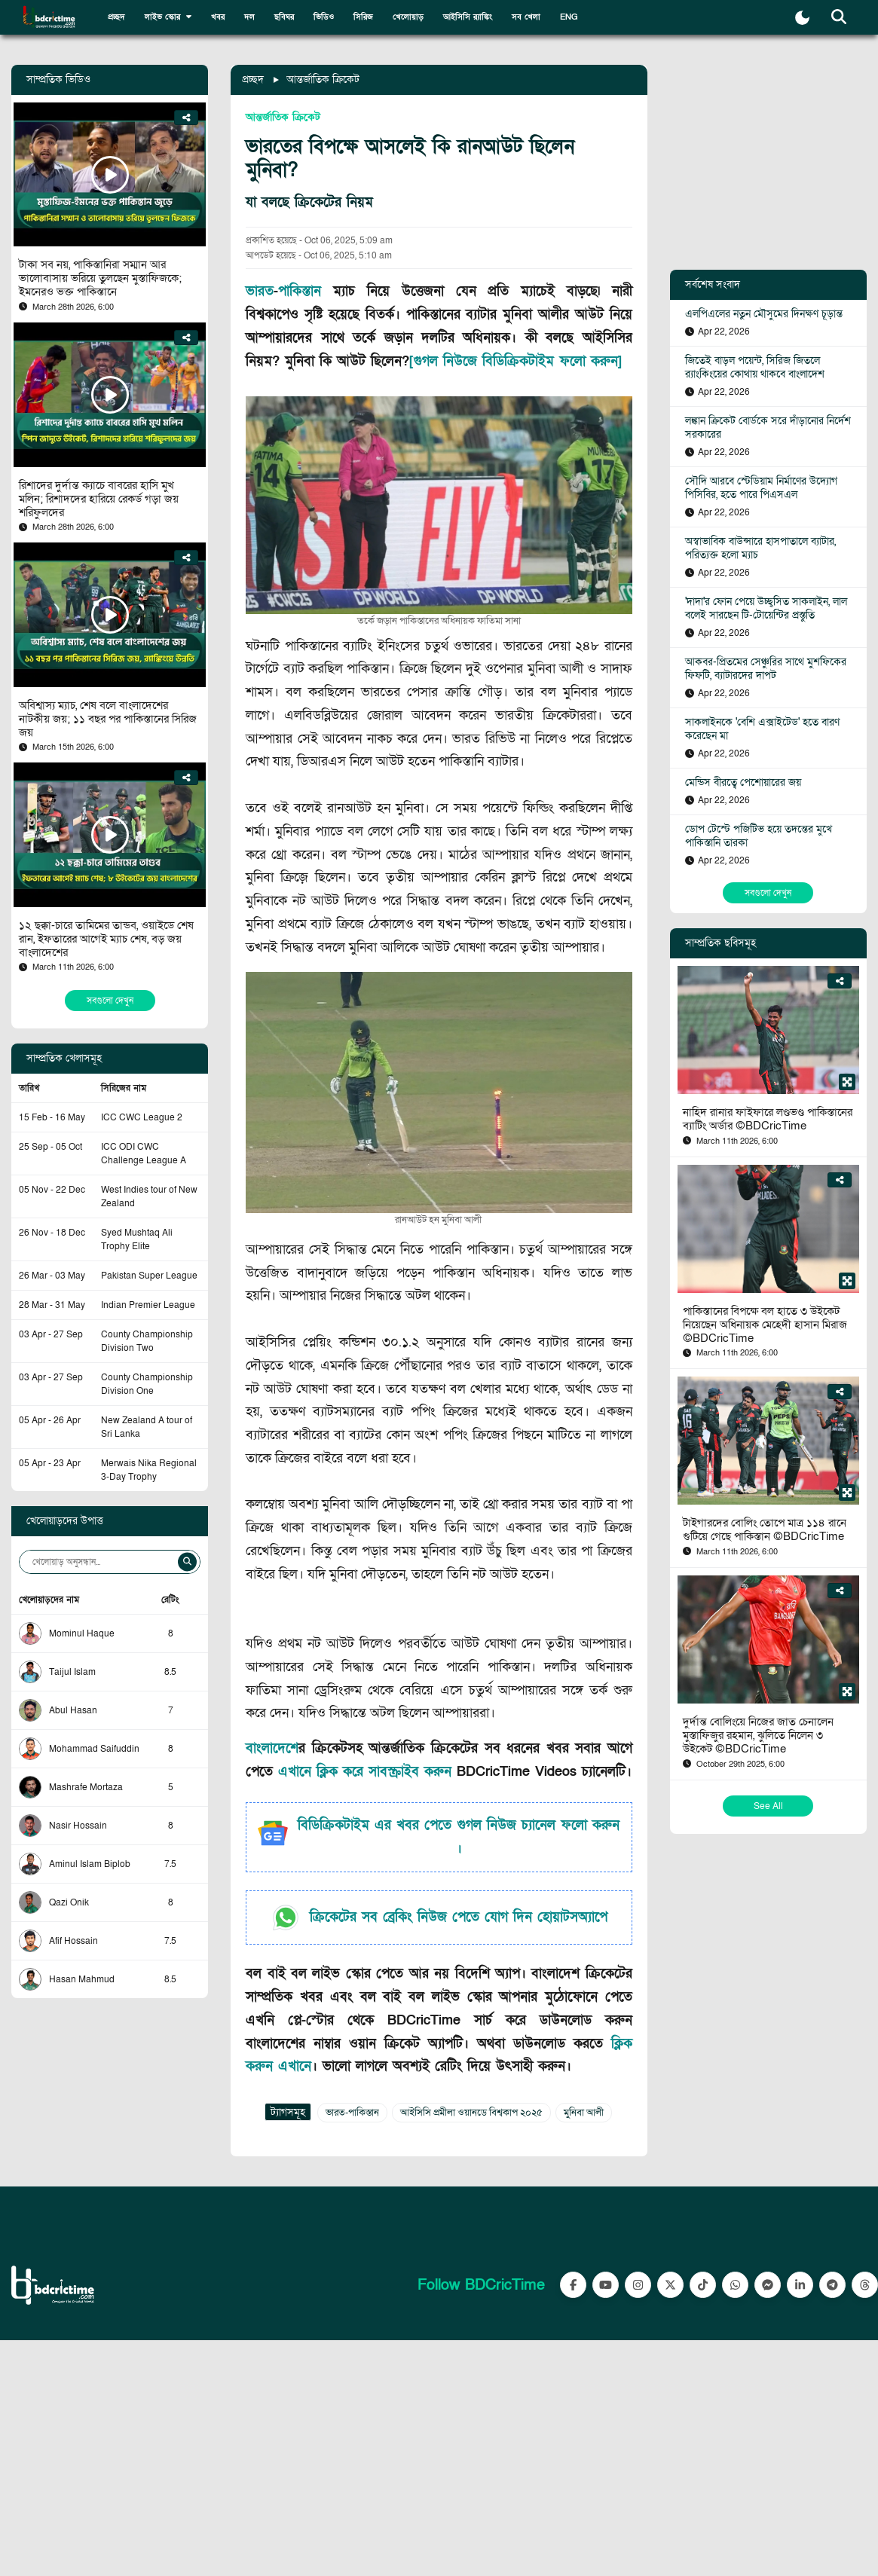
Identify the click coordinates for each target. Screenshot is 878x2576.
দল (249, 17)
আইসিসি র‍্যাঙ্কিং (467, 17)
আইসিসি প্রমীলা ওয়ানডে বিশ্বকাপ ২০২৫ (471, 2112)
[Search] (187, 1562)
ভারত (260, 291)
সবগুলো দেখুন (110, 1001)
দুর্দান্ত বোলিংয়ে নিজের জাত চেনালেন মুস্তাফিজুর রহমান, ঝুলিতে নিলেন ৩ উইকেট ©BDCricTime (758, 1735)
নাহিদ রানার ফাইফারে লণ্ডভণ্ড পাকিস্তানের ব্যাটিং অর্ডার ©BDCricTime (767, 1119)
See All (768, 1806)
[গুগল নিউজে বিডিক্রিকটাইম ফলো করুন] (515, 361)
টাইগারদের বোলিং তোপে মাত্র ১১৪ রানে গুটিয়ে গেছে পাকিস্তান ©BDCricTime (764, 1529)
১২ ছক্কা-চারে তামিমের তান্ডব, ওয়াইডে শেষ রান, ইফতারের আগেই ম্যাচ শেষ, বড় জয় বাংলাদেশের (106, 939)
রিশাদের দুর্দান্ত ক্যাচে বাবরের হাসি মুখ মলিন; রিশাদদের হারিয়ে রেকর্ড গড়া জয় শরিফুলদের (99, 499)
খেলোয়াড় (408, 17)
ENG (569, 17)
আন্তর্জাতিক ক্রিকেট (322, 79)
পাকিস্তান (299, 291)
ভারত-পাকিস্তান (352, 2112)
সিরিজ (363, 17)
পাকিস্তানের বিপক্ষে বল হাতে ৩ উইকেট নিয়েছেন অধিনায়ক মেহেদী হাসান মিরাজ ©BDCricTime (765, 1324)
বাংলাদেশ (272, 1748)
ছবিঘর (284, 17)
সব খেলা (526, 17)
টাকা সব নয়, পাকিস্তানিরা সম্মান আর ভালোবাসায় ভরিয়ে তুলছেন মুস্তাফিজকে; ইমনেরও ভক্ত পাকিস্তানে (100, 278)
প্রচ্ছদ (116, 17)
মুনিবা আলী (584, 2112)
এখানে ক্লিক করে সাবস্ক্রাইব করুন (367, 1771)
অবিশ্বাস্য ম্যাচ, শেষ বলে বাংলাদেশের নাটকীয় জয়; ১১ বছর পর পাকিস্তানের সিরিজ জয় (108, 719)
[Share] (186, 117)
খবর (218, 17)
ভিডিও (324, 17)
